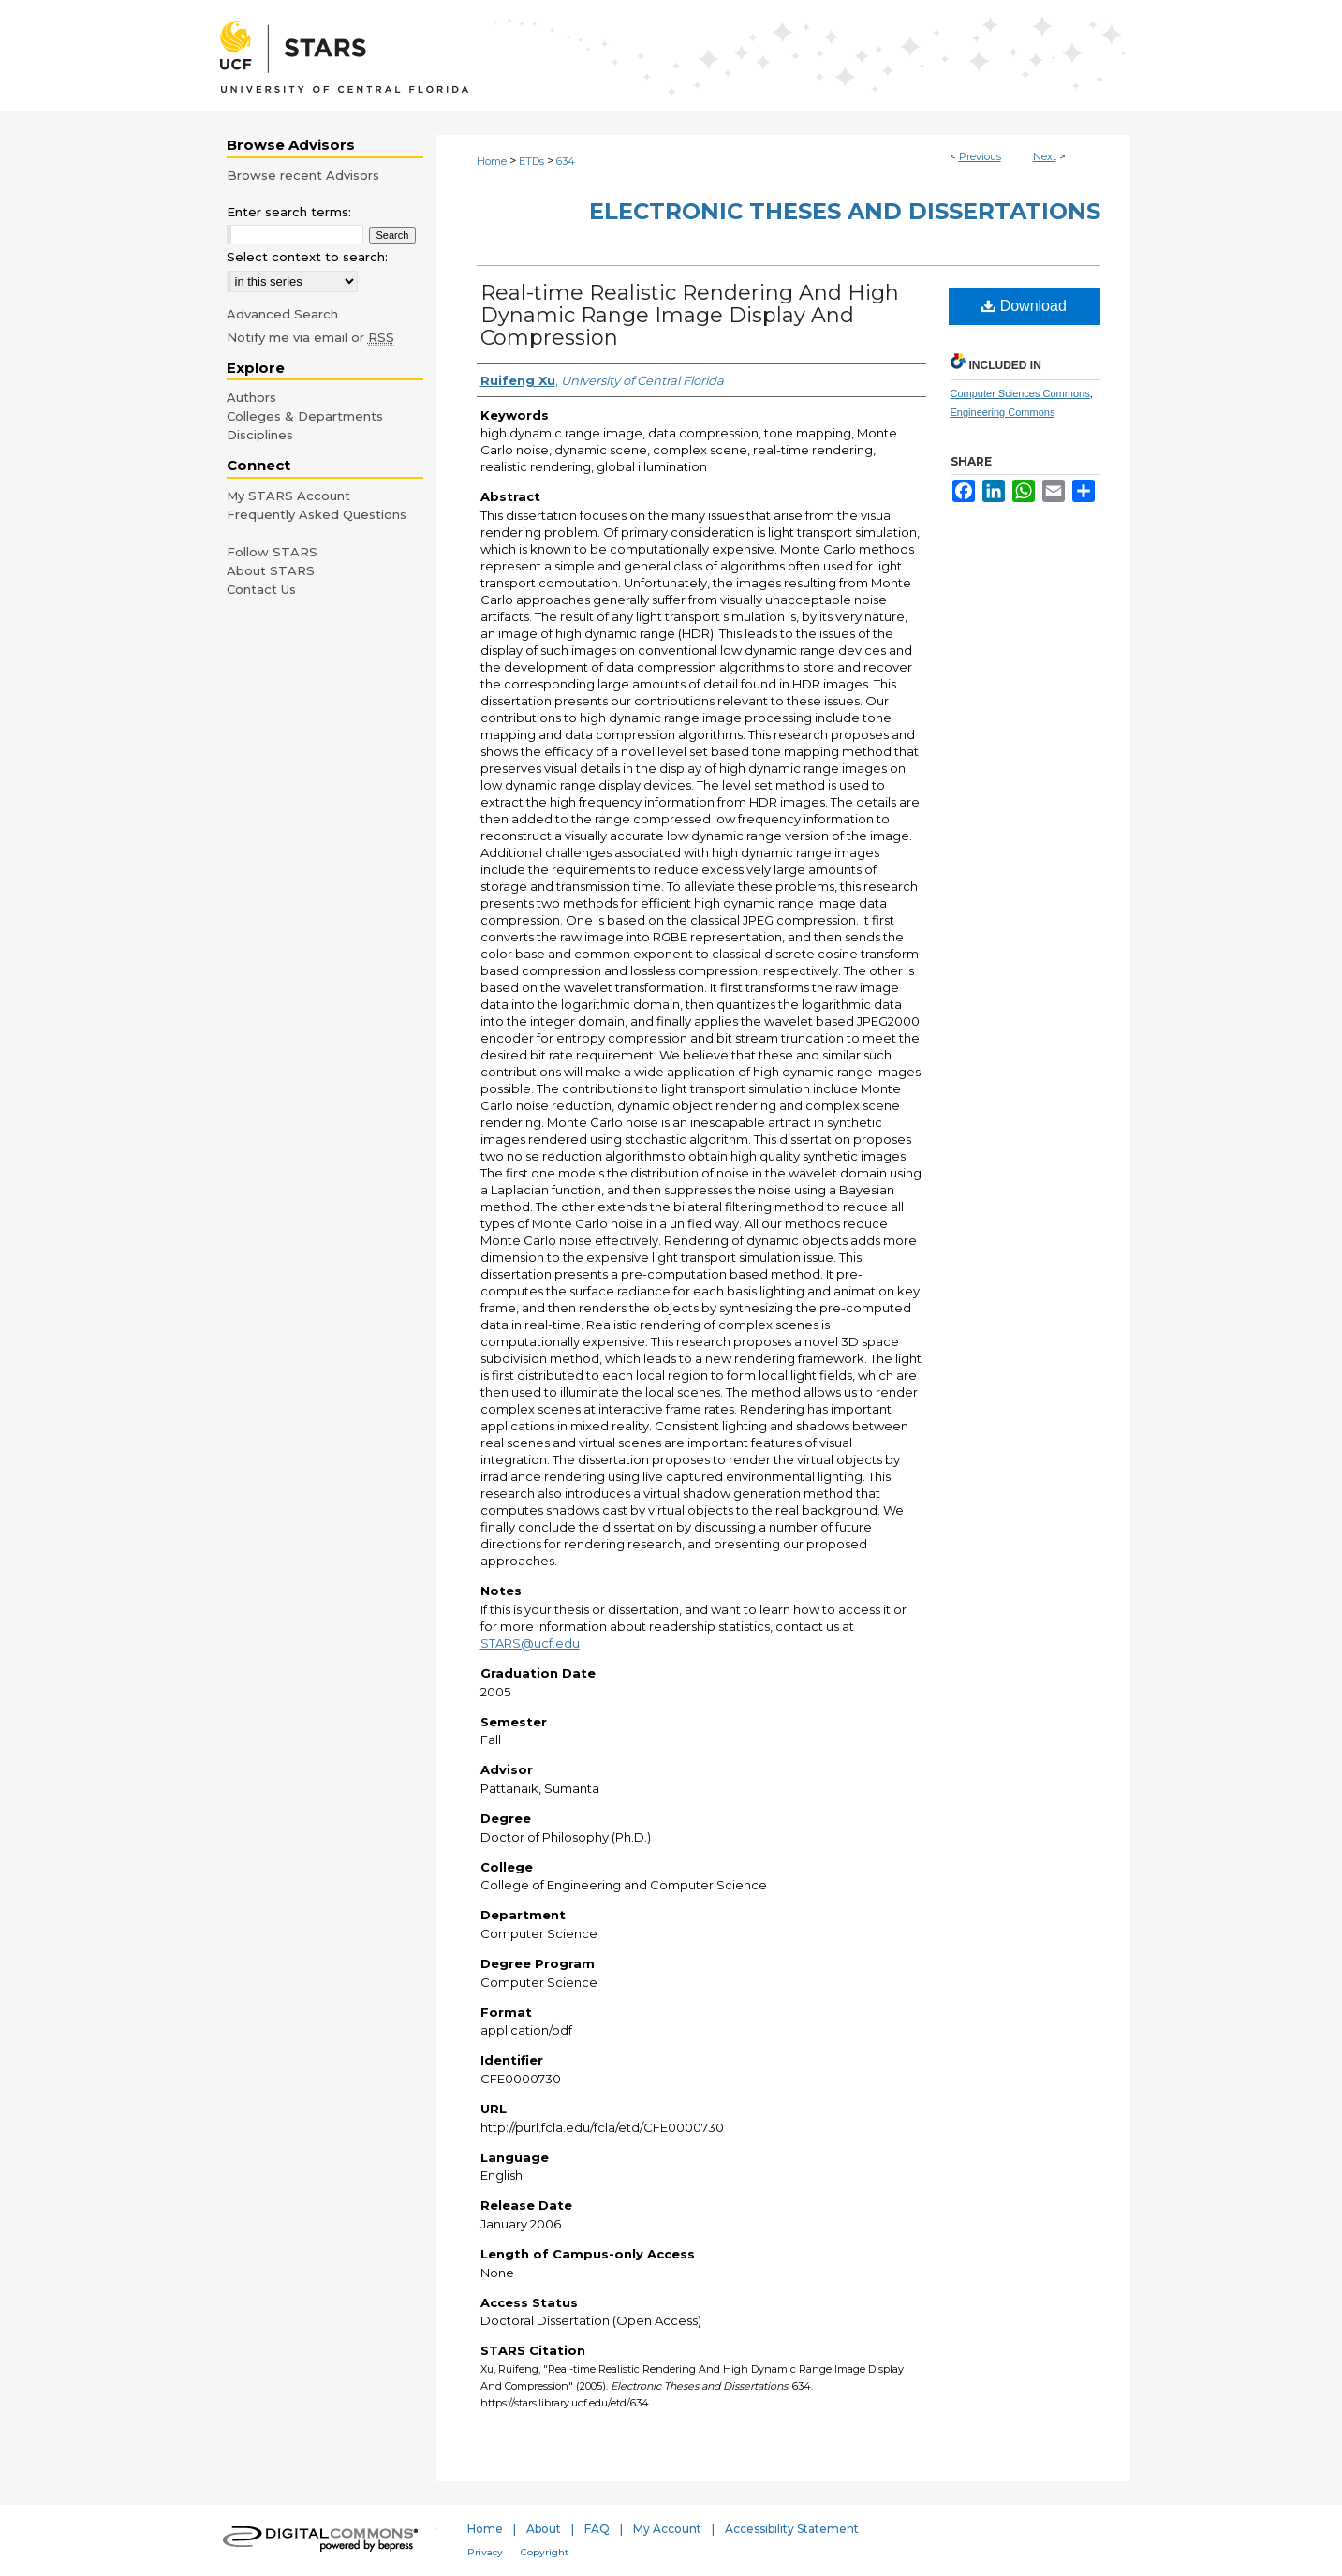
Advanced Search (282, 313)
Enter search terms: (289, 211)
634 (565, 161)
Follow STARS (272, 551)
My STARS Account (288, 495)
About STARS (271, 570)
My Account (667, 2529)
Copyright (544, 2552)
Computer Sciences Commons (1020, 393)
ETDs (531, 161)
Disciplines (260, 434)
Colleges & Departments (305, 415)
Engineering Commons (1003, 412)
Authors (251, 397)
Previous (980, 156)
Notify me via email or (310, 337)
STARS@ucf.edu (530, 1643)
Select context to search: (307, 256)
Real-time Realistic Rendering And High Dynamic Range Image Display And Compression (689, 315)
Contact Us (261, 589)
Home (492, 161)
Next (1044, 156)
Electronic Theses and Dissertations (844, 211)
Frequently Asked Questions (316, 514)
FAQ (597, 2529)
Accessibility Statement (792, 2529)
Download (1024, 306)
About (543, 2529)
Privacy (485, 2552)
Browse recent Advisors (303, 175)
